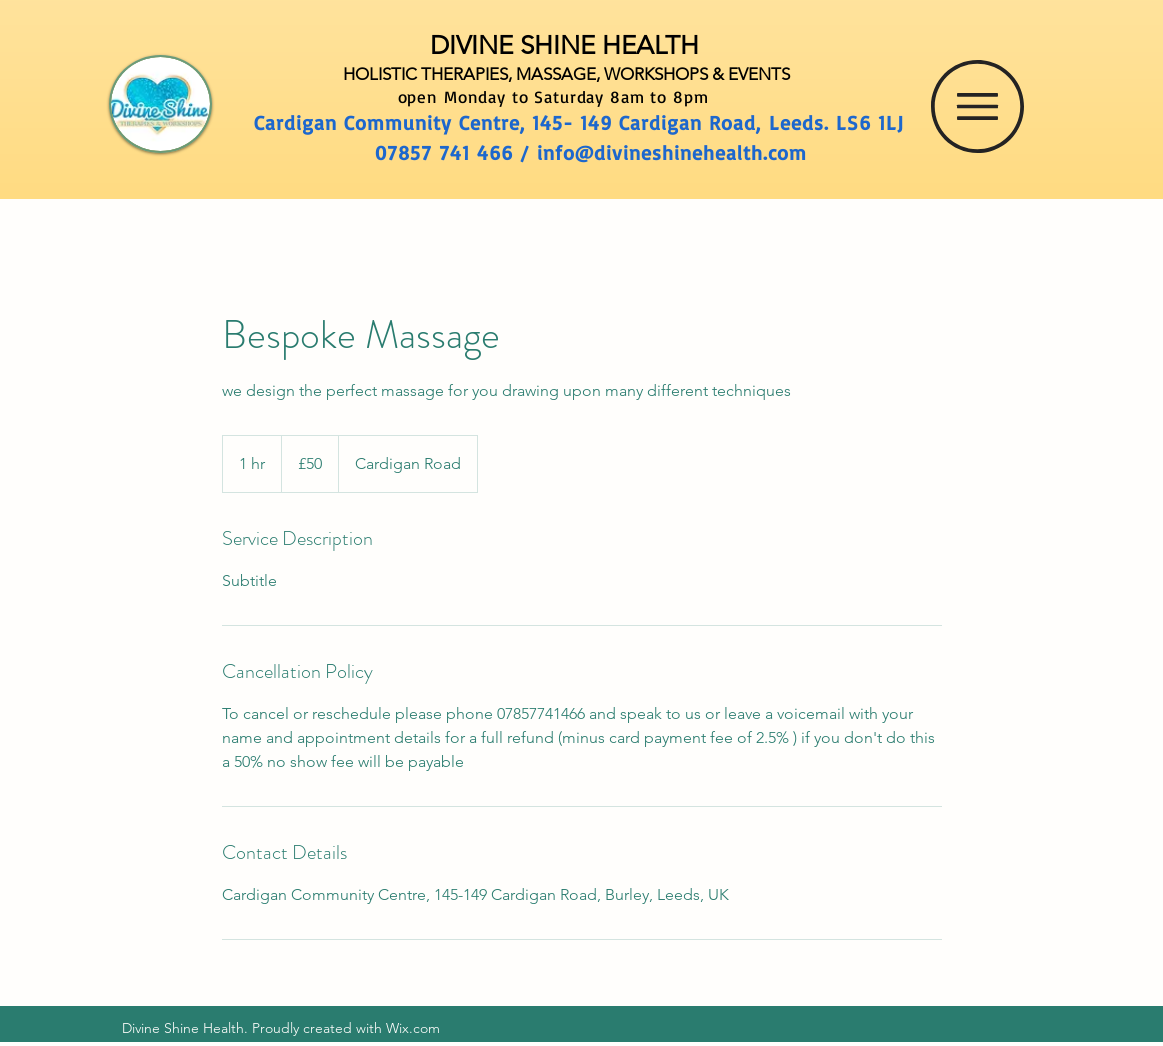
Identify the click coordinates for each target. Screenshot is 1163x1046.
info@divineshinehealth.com (672, 152)
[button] (977, 106)
